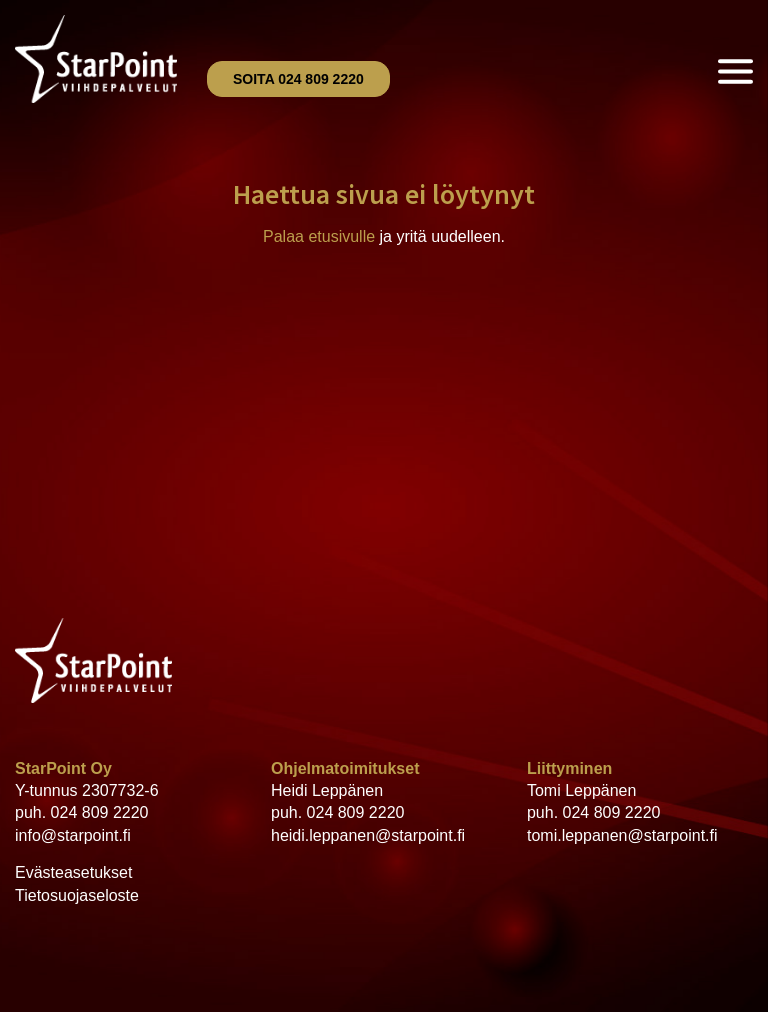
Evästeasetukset (73, 872)
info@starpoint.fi (73, 835)
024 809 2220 (100, 812)
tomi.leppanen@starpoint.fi (622, 835)
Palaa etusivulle (319, 236)
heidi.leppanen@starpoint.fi (368, 835)
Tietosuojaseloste (77, 895)
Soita (298, 79)
